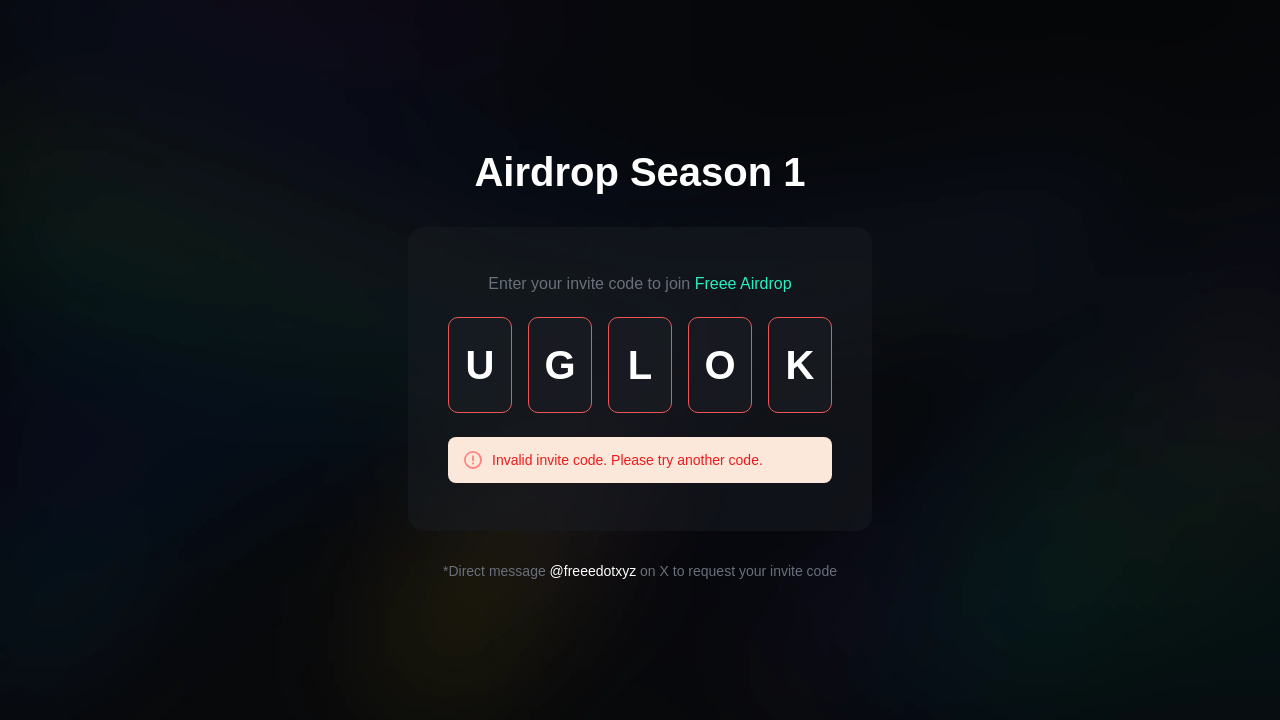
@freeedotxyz (593, 571)
